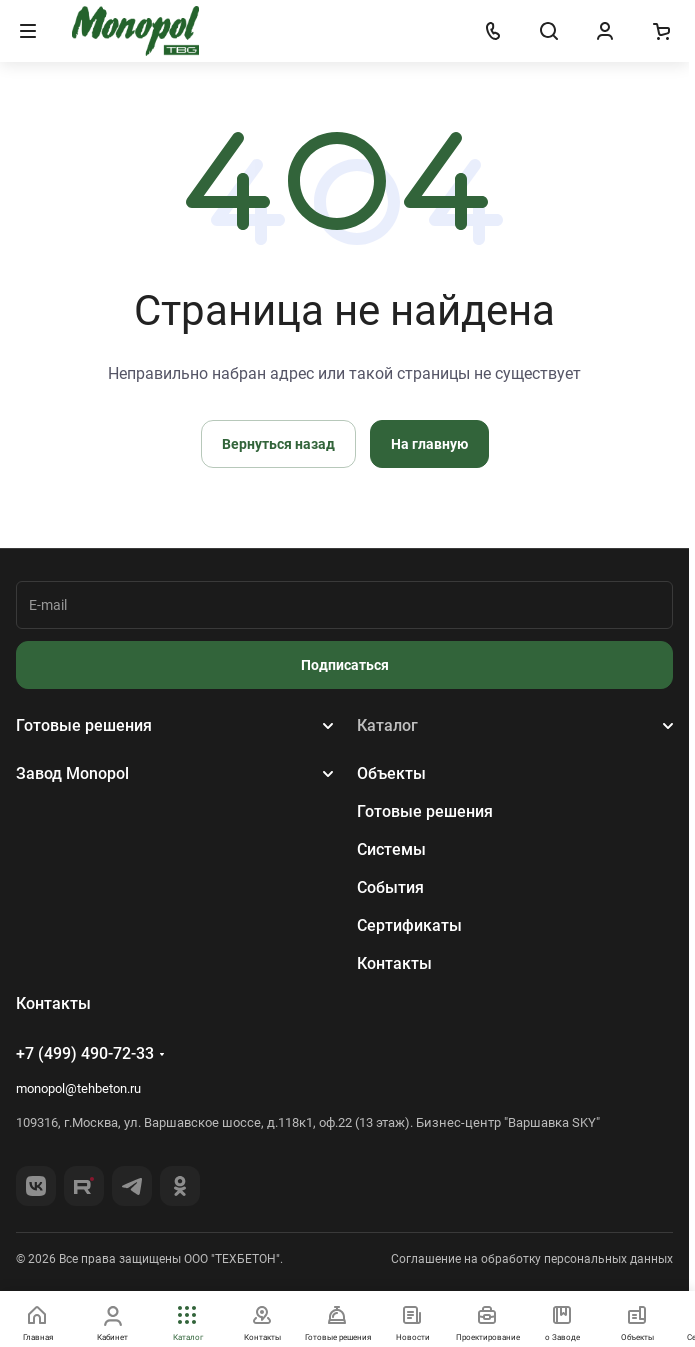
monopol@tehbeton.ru (78, 1088)
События (390, 887)
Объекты (391, 773)
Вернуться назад (278, 444)
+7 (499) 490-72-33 (85, 1053)
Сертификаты (409, 925)
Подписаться (345, 665)
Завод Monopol (72, 773)
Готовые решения (84, 725)
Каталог (387, 725)
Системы (391, 849)
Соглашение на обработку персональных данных (532, 1259)
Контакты (394, 963)
